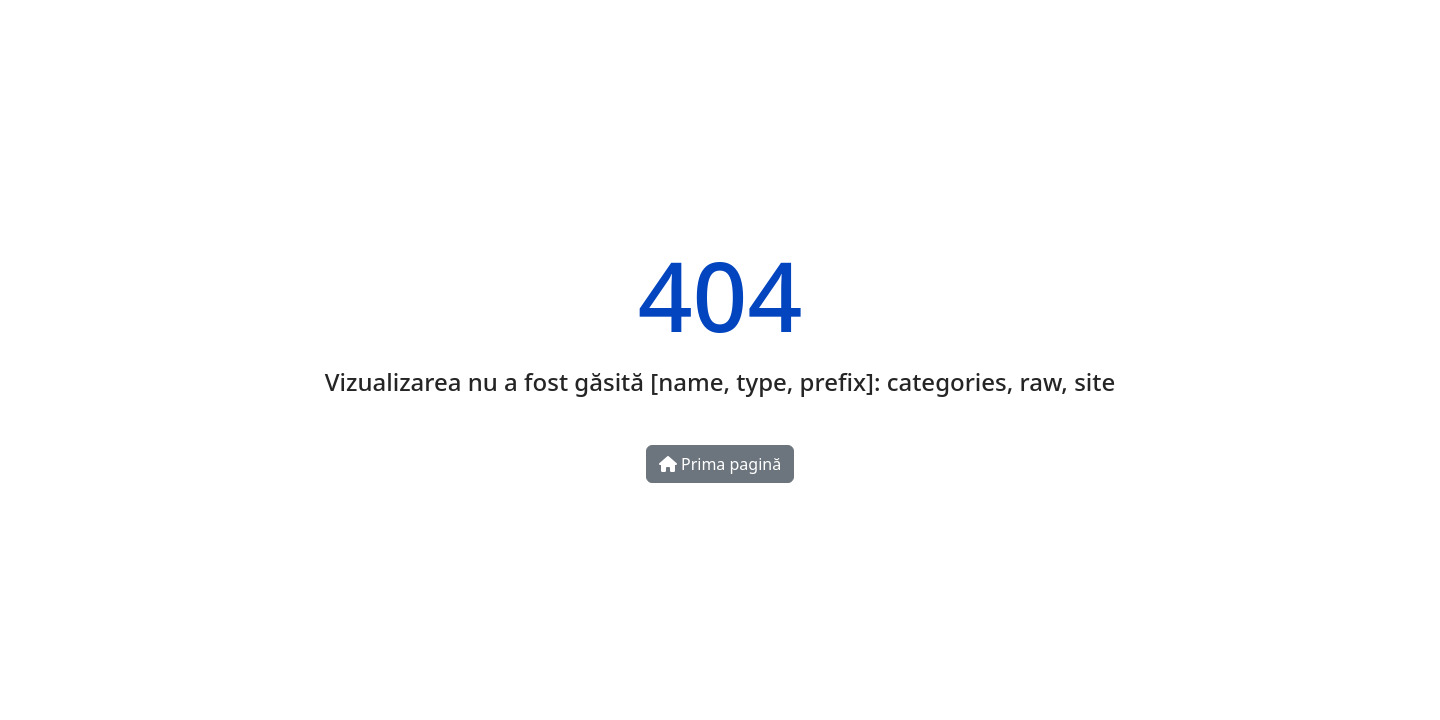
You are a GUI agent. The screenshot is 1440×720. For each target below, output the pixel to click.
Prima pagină (720, 464)
